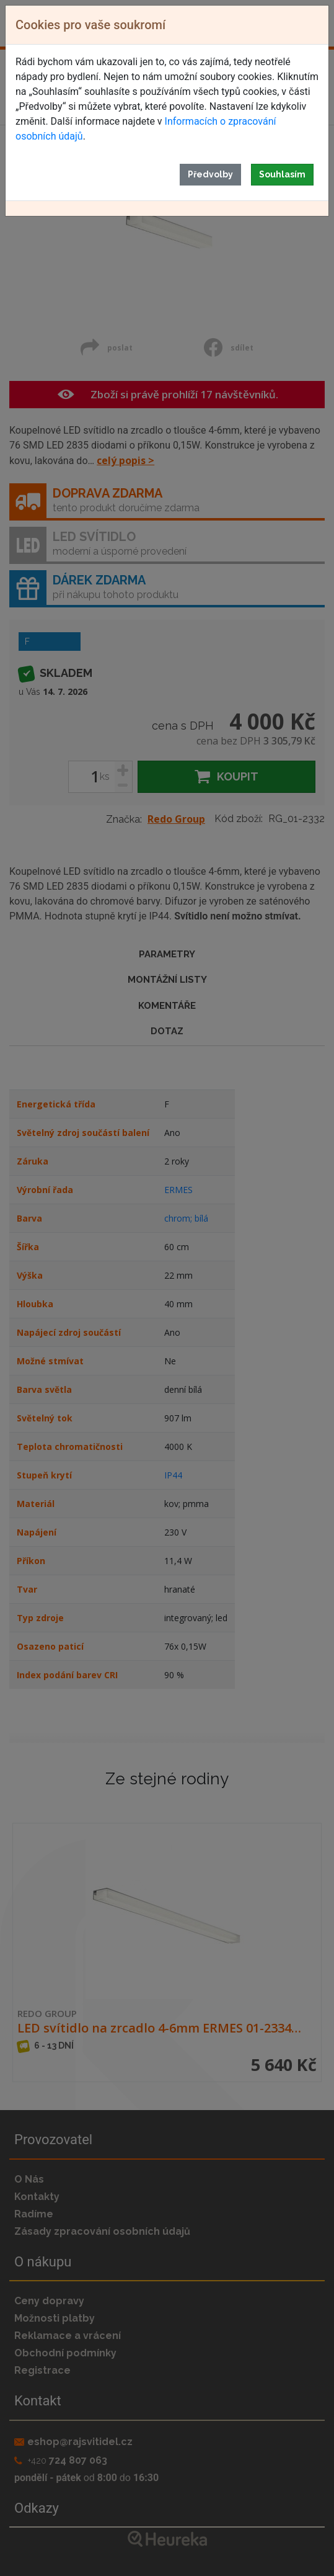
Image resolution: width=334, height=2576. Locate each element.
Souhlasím (282, 174)
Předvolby (210, 174)
